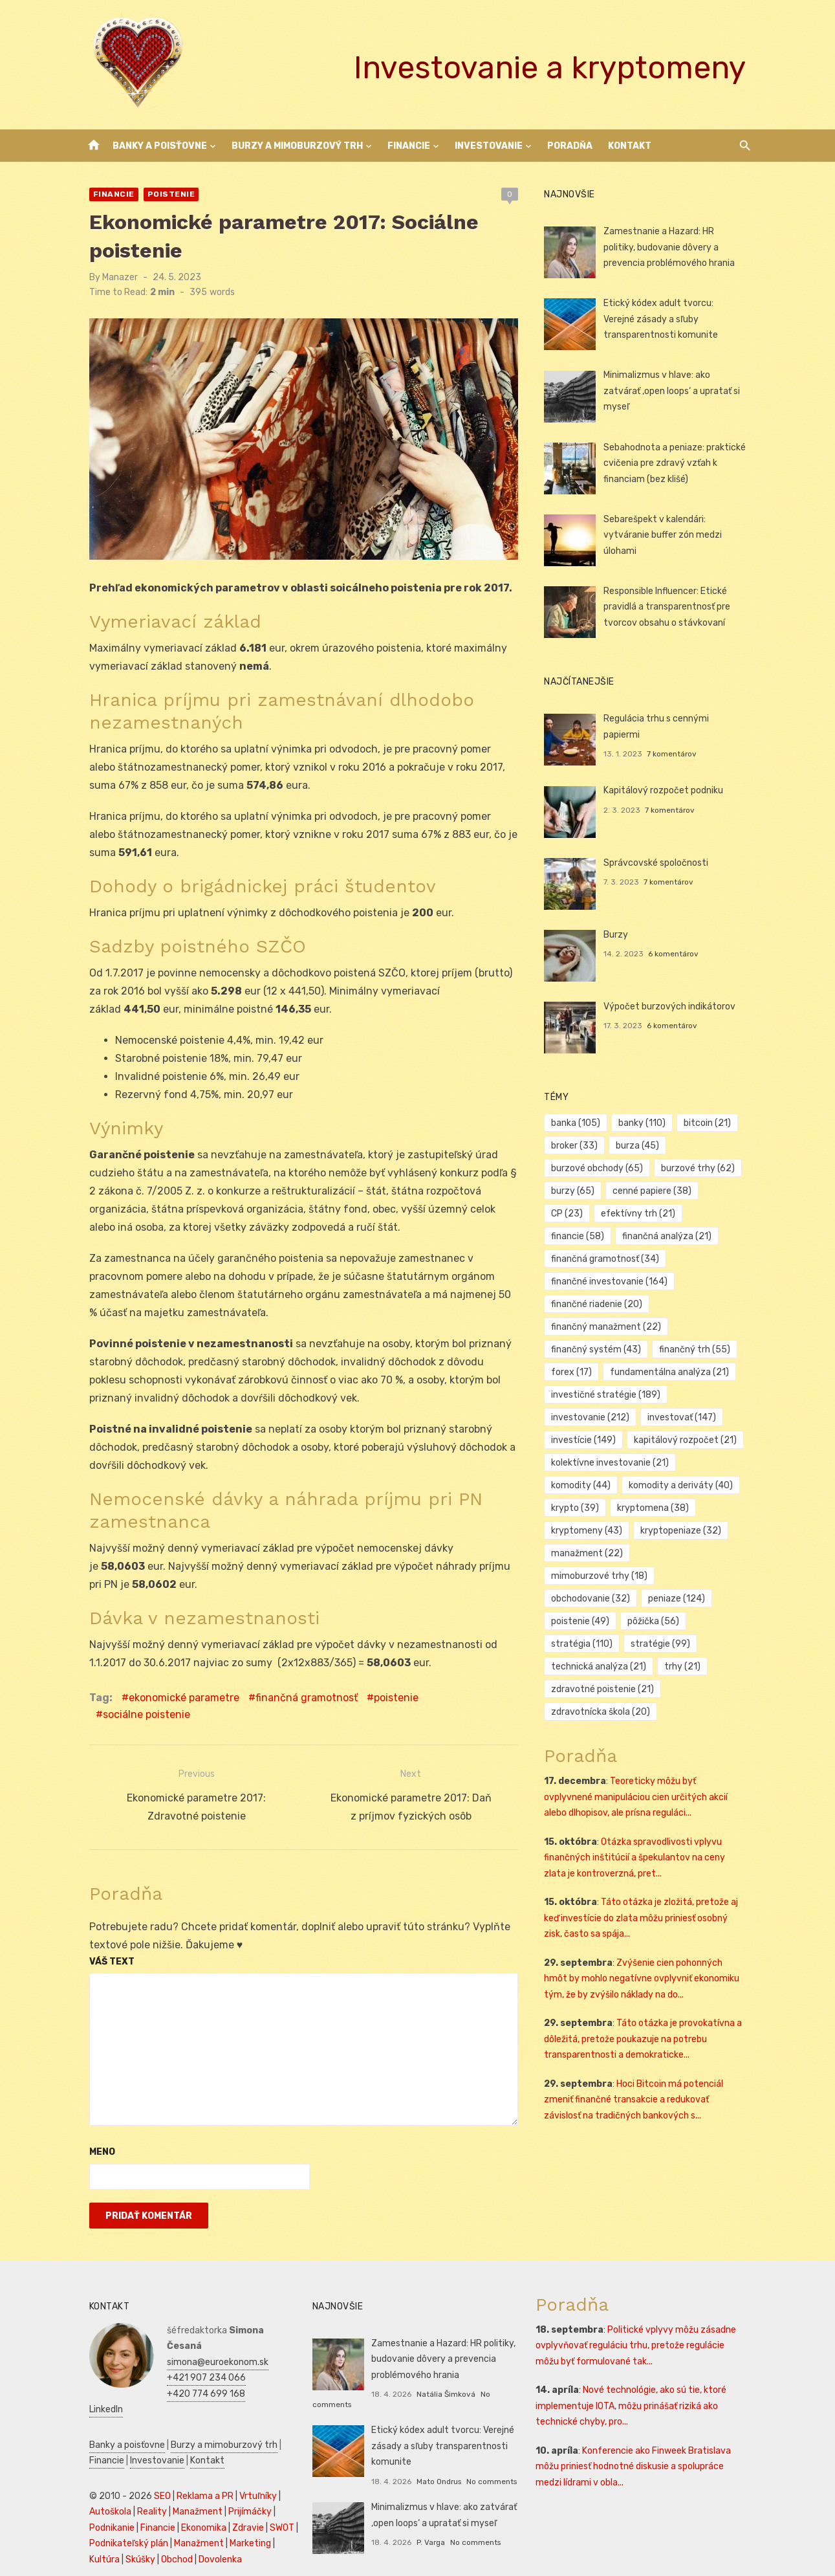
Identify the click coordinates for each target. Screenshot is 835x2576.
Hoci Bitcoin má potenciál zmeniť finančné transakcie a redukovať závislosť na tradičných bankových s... (649, 2077)
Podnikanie (104, 2496)
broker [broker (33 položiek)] (577, 1145)
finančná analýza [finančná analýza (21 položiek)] (599, 1236)
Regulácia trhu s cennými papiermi (678, 718)
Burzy (618, 934)
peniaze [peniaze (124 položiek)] (679, 1575)
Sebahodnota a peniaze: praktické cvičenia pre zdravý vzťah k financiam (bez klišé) (677, 463)
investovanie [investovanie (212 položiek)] (593, 1417)
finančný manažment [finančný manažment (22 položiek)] (609, 1326)
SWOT (274, 2496)
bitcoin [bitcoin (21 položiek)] (709, 1122)
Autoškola (102, 2480)
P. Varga (428, 2526)
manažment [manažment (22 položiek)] (590, 1553)
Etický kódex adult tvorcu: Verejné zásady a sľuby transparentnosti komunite (677, 319)
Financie (408, 145)
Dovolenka (212, 2528)
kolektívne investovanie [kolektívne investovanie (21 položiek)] (613, 1462)
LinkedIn (176, 2378)
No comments (489, 2466)
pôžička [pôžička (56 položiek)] (656, 1598)
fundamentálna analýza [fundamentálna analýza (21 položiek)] (672, 1372)
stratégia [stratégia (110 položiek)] (585, 1621)
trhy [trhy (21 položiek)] (685, 1643)
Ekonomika (196, 2496)
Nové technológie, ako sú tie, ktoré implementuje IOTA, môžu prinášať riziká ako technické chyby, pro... (633, 2391)
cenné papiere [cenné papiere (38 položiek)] (654, 1190)
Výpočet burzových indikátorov (672, 1006)
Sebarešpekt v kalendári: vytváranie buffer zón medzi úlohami (665, 535)
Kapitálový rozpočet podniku (666, 790)
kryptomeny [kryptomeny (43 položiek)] (589, 1530)
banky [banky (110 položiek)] (644, 1122)
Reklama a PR (197, 2465)
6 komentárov (676, 953)
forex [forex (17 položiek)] (574, 1372)
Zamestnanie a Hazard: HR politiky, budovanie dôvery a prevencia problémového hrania (678, 247)
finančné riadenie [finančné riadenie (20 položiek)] (599, 1304)
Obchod (169, 2528)
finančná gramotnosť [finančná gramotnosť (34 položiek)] (608, 1258)
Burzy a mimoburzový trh (297, 145)
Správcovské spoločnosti (658, 862)
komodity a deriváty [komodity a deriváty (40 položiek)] (683, 1485)
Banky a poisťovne (160, 145)
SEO (154, 2465)
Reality (144, 2480)
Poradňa (569, 145)
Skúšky (132, 2528)
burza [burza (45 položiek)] (640, 1145)
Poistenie (164, 194)
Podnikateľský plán (120, 2512)
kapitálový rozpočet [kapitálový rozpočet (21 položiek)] (687, 1440)
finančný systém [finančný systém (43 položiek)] (599, 1349)
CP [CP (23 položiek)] (728, 1190)
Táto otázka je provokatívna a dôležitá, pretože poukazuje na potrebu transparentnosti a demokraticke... (646, 2016)
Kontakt (629, 145)
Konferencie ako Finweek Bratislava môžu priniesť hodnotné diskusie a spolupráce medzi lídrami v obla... (635, 2451)
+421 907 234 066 (198, 2346)
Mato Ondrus (436, 2466)
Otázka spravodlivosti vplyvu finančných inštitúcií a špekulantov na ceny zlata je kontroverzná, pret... (649, 1835)
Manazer (112, 277)
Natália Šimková (443, 2379)
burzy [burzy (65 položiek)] (576, 1190)
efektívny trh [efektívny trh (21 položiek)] (591, 1213)
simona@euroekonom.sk (210, 2331)
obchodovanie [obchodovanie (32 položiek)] (593, 1575)
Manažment (190, 2480)
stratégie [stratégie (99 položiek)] (663, 1621)
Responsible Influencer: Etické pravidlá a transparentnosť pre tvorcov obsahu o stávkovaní (669, 607)
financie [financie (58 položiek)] (672, 1213)
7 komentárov (674, 738)
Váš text (104, 1946)
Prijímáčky (242, 2480)
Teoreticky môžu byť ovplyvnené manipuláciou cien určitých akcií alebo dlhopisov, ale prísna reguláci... (648, 1774)
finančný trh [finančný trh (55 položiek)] (697, 1349)
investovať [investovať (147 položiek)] (684, 1417)
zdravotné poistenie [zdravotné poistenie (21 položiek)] (605, 1666)
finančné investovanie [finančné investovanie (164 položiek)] (612, 1281)
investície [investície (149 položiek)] (586, 1440)
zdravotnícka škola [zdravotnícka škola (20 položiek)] (603, 1689)
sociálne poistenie (470, 1704)
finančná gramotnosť (299, 1704)
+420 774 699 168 (198, 2362)
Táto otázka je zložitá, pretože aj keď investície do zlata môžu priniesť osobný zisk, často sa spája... (649, 1895)
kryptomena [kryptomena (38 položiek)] (655, 1508)
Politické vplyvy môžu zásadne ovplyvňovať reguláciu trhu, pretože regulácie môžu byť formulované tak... (645, 2330)
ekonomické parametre (176, 1704)
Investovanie (489, 145)
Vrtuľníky (250, 2465)
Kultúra (96, 2528)
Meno (94, 2136)
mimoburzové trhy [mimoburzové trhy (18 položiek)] (692, 1553)
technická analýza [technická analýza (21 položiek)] (601, 1643)
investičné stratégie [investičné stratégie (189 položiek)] (609, 1394)
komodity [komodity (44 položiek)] (584, 1485)
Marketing (242, 2512)
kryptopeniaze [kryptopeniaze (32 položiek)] (683, 1530)
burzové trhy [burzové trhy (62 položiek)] (700, 1168)
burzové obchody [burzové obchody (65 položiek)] (600, 1168)
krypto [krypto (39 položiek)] (578, 1508)
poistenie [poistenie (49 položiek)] (583, 1598)
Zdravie (240, 2496)
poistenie (388, 1704)
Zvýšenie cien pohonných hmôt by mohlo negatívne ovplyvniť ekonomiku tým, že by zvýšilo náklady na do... (649, 1956)
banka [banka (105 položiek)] (578, 1122)
